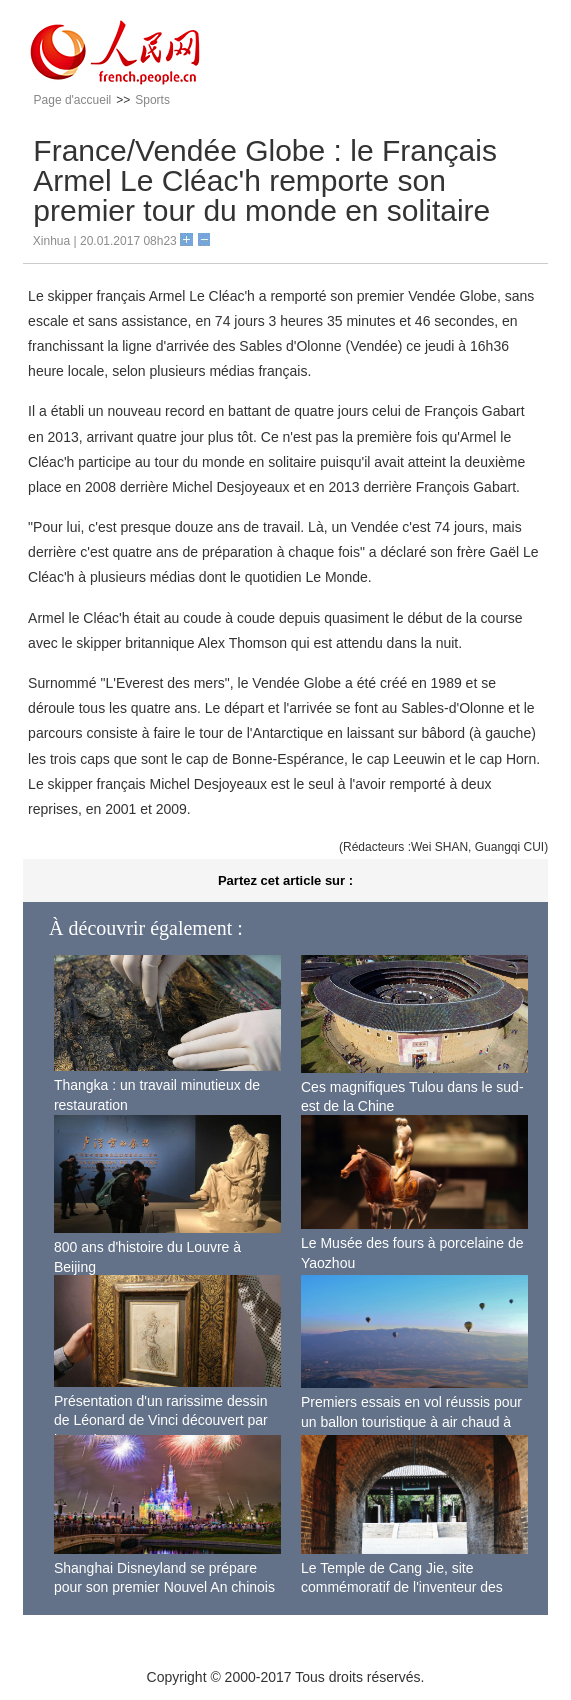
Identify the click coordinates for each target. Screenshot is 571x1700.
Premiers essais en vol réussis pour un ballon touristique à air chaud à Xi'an (411, 1421)
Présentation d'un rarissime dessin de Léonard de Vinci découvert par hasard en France (161, 1420)
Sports (152, 100)
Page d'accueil (73, 100)
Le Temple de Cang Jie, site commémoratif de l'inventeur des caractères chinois (402, 1587)
